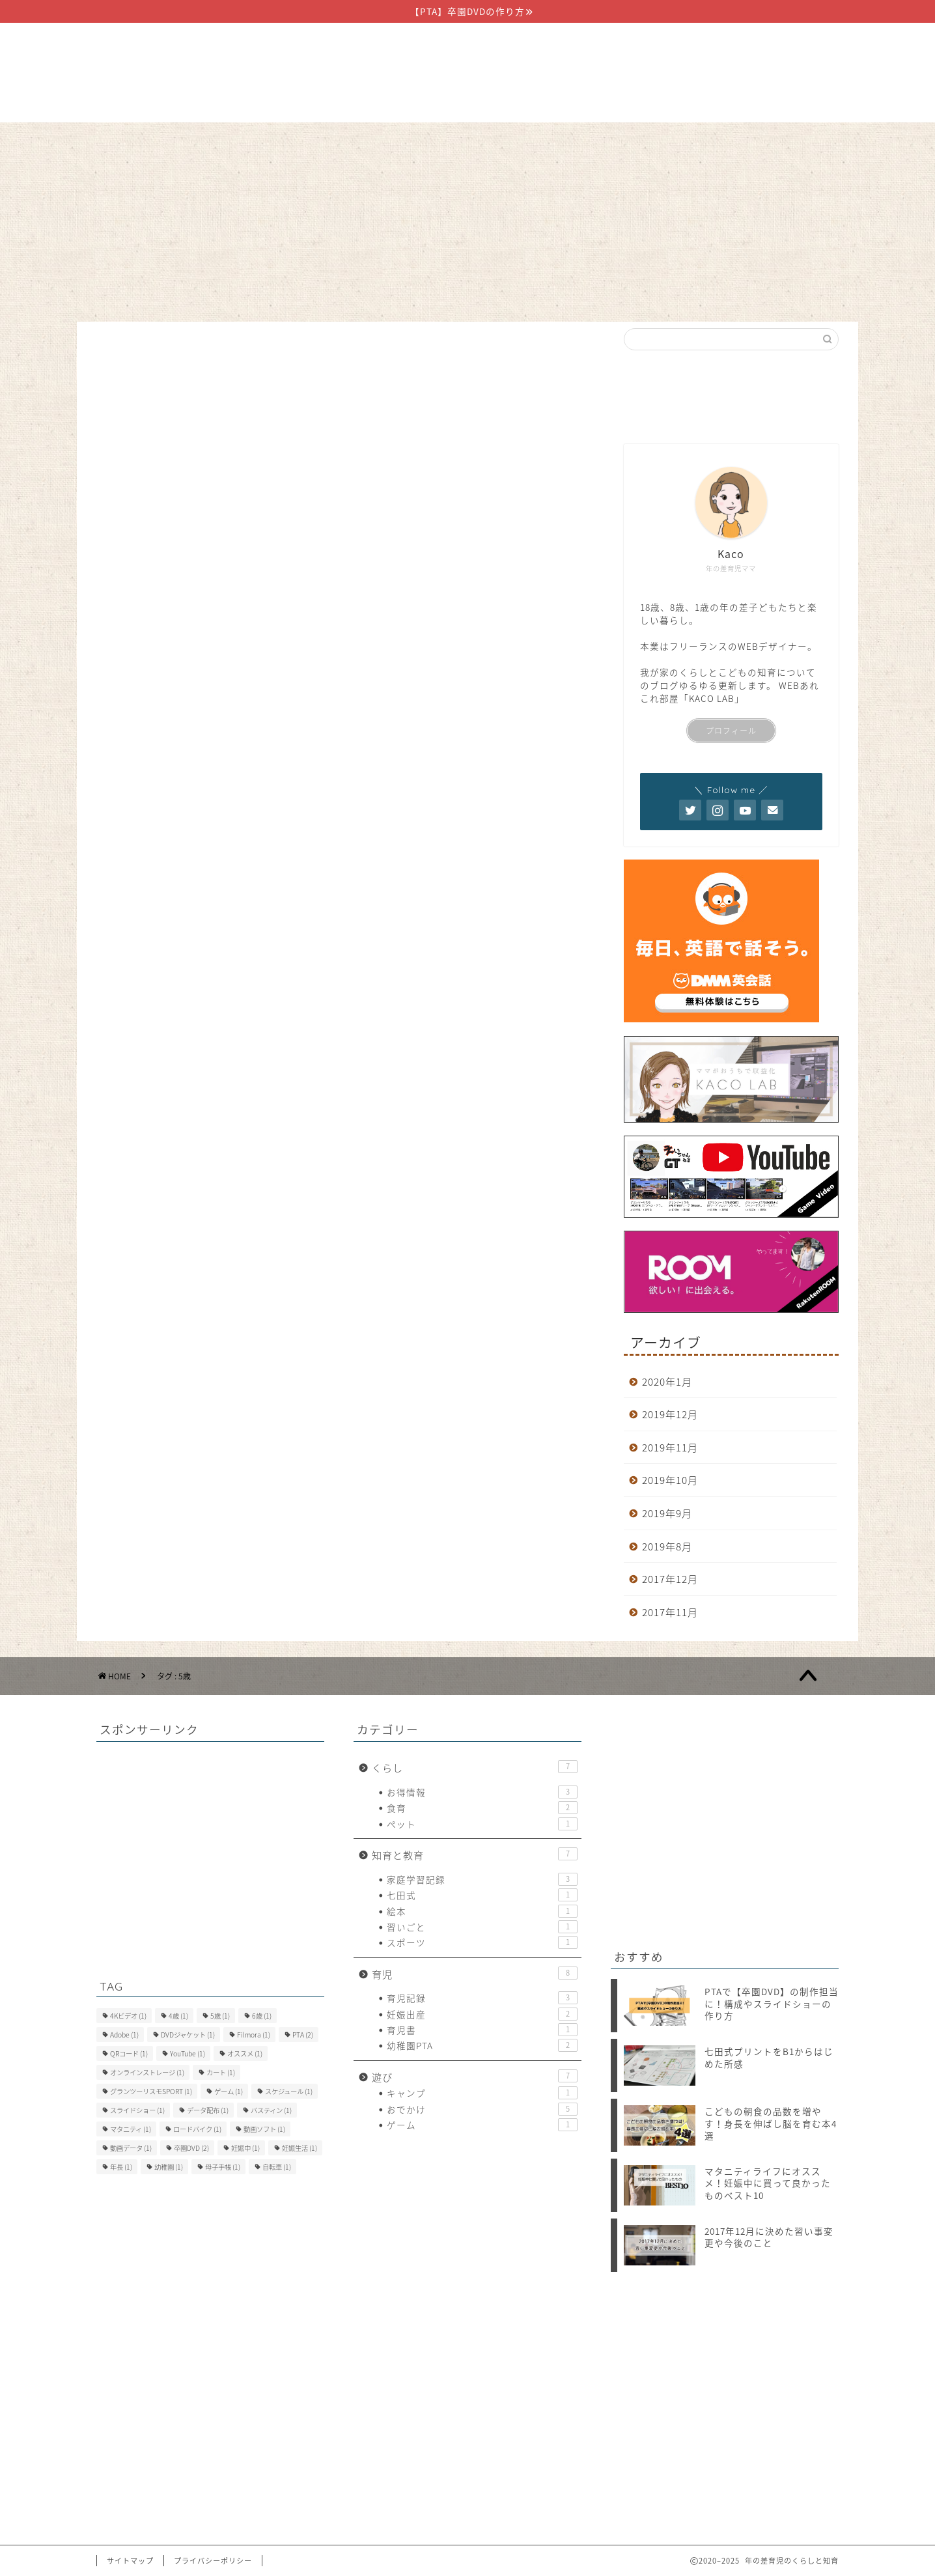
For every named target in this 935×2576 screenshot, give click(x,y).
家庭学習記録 (482, 1879)
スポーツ (482, 1942)
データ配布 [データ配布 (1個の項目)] (208, 2110)
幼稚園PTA (482, 2045)
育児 (467, 138)
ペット (482, 1823)
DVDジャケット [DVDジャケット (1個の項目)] (188, 2034)
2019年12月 (670, 1414)
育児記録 (482, 1997)
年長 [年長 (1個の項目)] (121, 2167)
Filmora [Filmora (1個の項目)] (253, 2034)
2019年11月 (670, 1447)
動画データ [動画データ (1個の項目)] (131, 2148)
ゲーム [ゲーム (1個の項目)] (228, 2091)
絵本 (482, 1911)
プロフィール (731, 730)
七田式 (482, 1894)
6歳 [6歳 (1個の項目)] (262, 2016)
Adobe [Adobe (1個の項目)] (124, 2034)
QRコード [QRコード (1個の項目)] (129, 2053)
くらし (306, 138)
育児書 (482, 2029)
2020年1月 (667, 1381)
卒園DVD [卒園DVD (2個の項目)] (191, 2148)
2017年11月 (670, 1611)
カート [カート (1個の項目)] (220, 2072)
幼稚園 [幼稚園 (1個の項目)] (168, 2167)
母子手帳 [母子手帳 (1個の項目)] (222, 2167)
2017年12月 (670, 1578)
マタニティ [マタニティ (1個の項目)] (130, 2129)
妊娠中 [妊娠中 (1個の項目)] (245, 2148)
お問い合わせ (616, 138)
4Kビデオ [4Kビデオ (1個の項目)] (128, 2016)
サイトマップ (130, 2560)
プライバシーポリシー (213, 2560)
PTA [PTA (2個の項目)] (302, 2034)
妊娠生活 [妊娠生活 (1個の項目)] (299, 2148)
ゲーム (482, 2124)
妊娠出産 (482, 2014)
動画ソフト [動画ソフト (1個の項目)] (264, 2129)
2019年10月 (670, 1479)
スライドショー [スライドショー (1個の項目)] (137, 2110)
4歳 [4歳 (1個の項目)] (178, 2016)
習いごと (482, 1926)
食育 (482, 1807)
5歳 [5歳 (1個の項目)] (220, 2016)
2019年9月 (667, 1512)
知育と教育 (389, 138)
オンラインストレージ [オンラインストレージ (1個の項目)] (147, 2072)
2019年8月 (667, 1546)
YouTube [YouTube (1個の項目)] (187, 2053)
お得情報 (482, 1792)
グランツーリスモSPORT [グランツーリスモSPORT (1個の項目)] (151, 2091)
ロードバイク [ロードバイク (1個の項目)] (197, 2129)
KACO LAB (711, 698)
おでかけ (482, 2109)
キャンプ (482, 2092)
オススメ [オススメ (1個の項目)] (244, 2053)
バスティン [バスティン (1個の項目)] (271, 2110)
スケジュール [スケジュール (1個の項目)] (289, 2091)
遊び (531, 138)
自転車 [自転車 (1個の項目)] (276, 2167)
